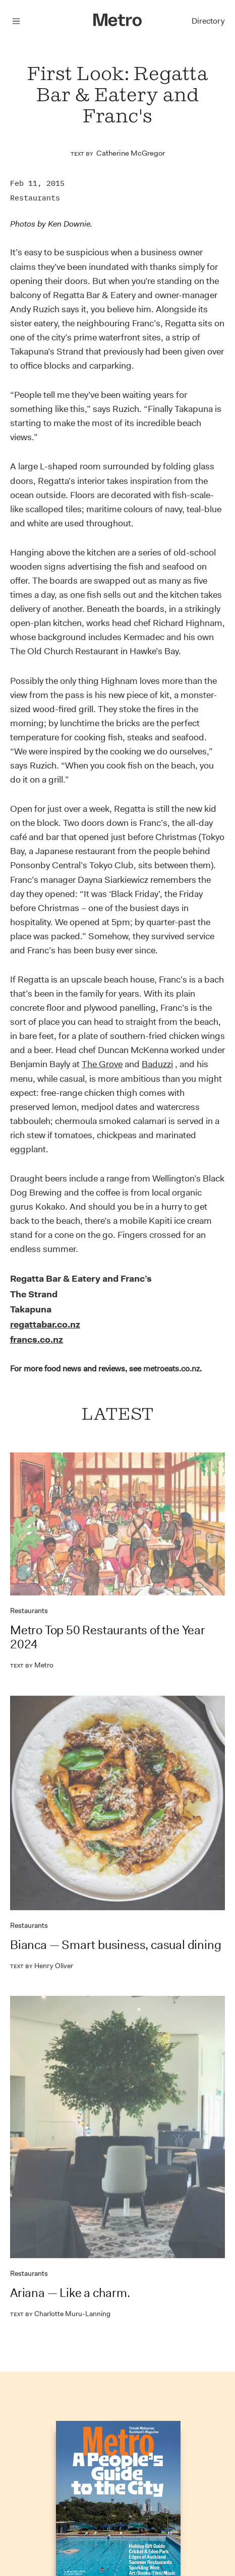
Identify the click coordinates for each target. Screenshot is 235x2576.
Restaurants (35, 197)
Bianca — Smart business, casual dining (115, 1945)
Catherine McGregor (130, 153)
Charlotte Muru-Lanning (60, 2313)
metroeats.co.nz (171, 1368)
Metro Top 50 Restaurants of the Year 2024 (107, 1637)
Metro (31, 1664)
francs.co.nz (36, 1340)
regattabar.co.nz (45, 1324)
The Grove (102, 1064)
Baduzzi (157, 1064)
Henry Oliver (41, 1965)
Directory (208, 21)
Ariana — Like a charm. (70, 2293)
